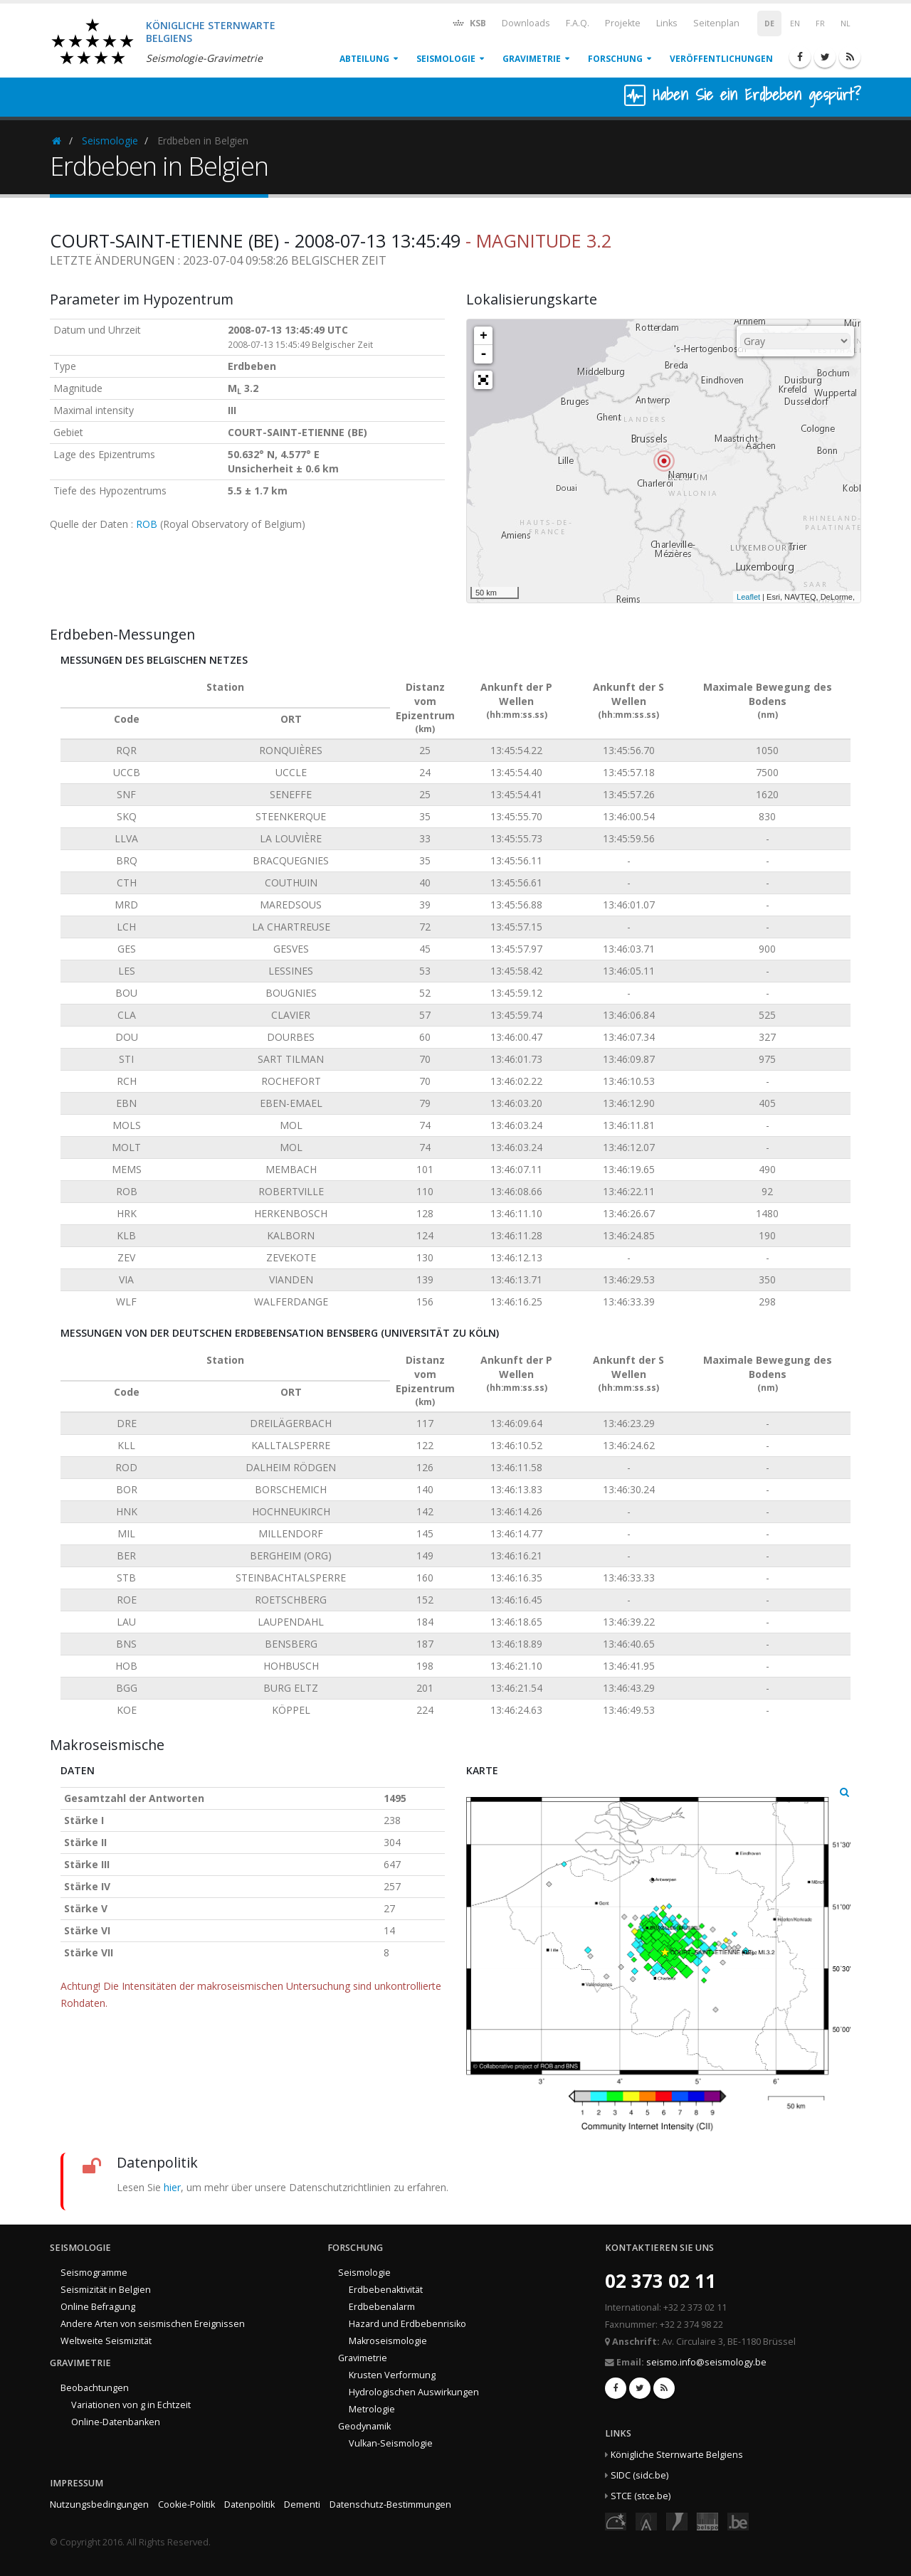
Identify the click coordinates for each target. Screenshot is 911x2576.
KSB (468, 22)
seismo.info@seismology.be (706, 2362)
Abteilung (364, 59)
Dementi (302, 2504)
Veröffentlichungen (721, 59)
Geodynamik (364, 2426)
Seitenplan (716, 23)
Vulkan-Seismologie (391, 2443)
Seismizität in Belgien (105, 2290)
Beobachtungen (94, 2388)
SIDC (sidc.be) (639, 2475)
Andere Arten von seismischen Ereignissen (152, 2324)
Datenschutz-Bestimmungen (390, 2504)
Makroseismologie (388, 2341)
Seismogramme (93, 2273)
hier (172, 2187)
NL (846, 23)
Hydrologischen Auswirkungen (414, 2392)
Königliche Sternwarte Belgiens (677, 2455)
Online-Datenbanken (115, 2422)
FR (820, 23)
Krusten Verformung (392, 2375)
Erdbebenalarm (382, 2307)
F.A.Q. (577, 23)
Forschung (615, 59)
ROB (146, 524)
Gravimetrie (531, 59)
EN (795, 23)
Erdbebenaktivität (386, 2290)
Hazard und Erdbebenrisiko (407, 2324)
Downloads (526, 23)
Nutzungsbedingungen (99, 2504)
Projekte (623, 23)
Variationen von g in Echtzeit (131, 2405)
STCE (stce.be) (640, 2496)
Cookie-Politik (186, 2504)
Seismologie (445, 59)
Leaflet (748, 597)
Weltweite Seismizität (106, 2341)
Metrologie (372, 2409)
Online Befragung (97, 2307)
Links (667, 23)
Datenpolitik (249, 2504)
